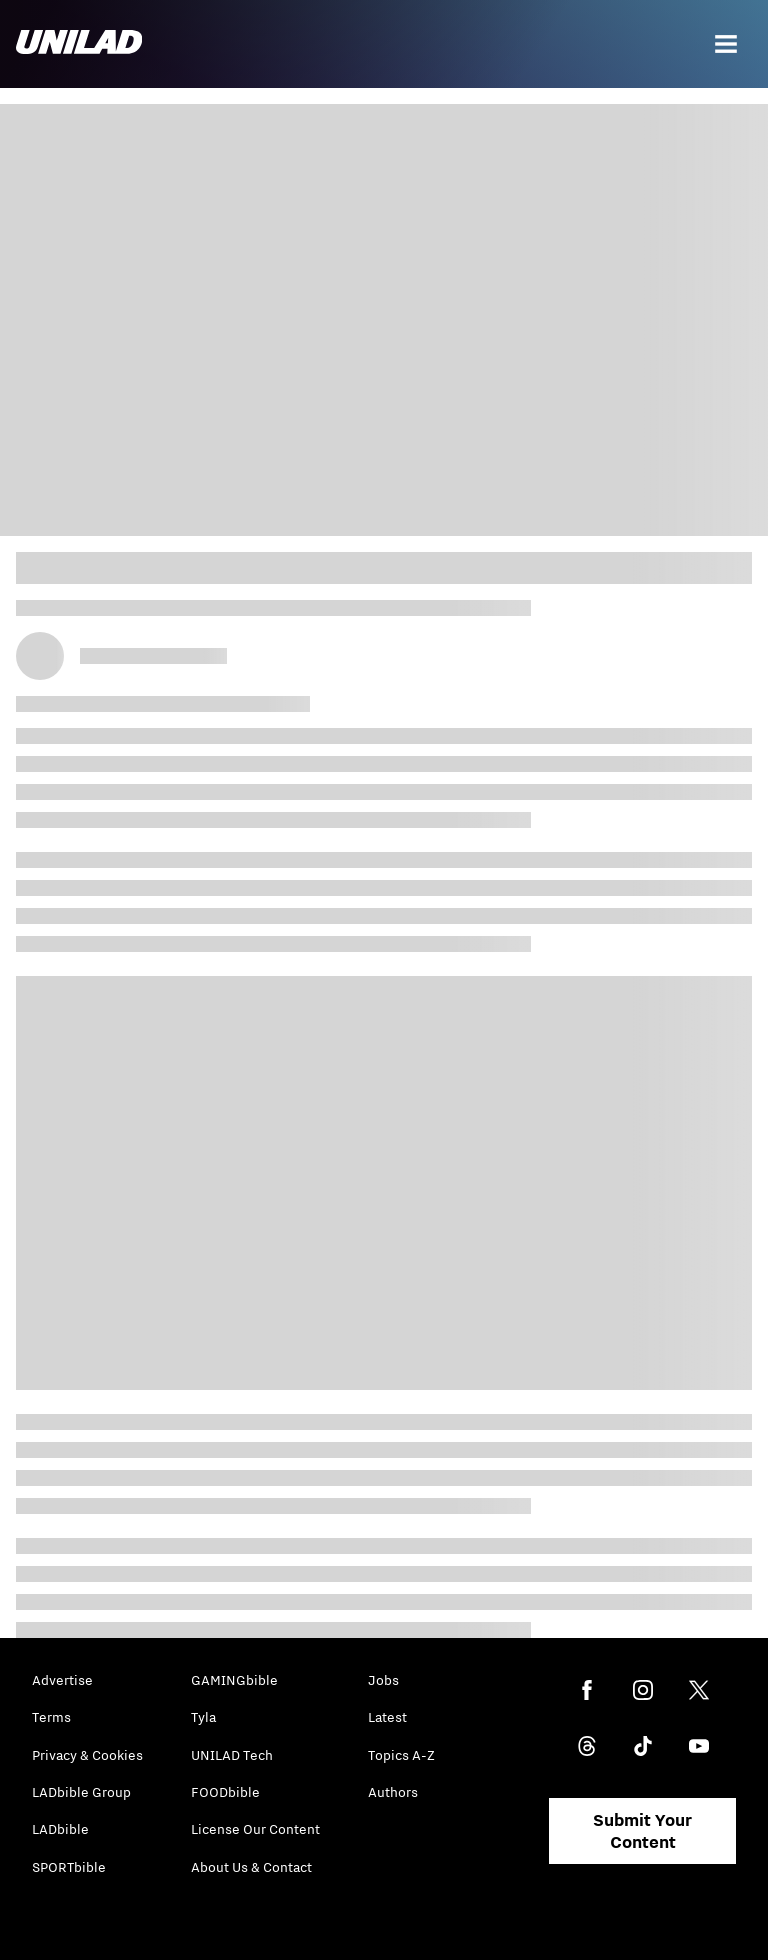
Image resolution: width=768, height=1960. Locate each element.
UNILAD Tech (232, 1755)
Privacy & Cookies (87, 1755)
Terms (51, 1717)
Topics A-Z (401, 1755)
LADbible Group (81, 1792)
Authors (393, 1792)
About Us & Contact (251, 1867)
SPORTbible (69, 1867)
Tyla (203, 1717)
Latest (387, 1717)
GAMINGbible (234, 1680)
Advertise (62, 1680)
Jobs (383, 1680)
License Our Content (255, 1829)
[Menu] (726, 44)
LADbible (60, 1829)
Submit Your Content (642, 1831)
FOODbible (225, 1792)
